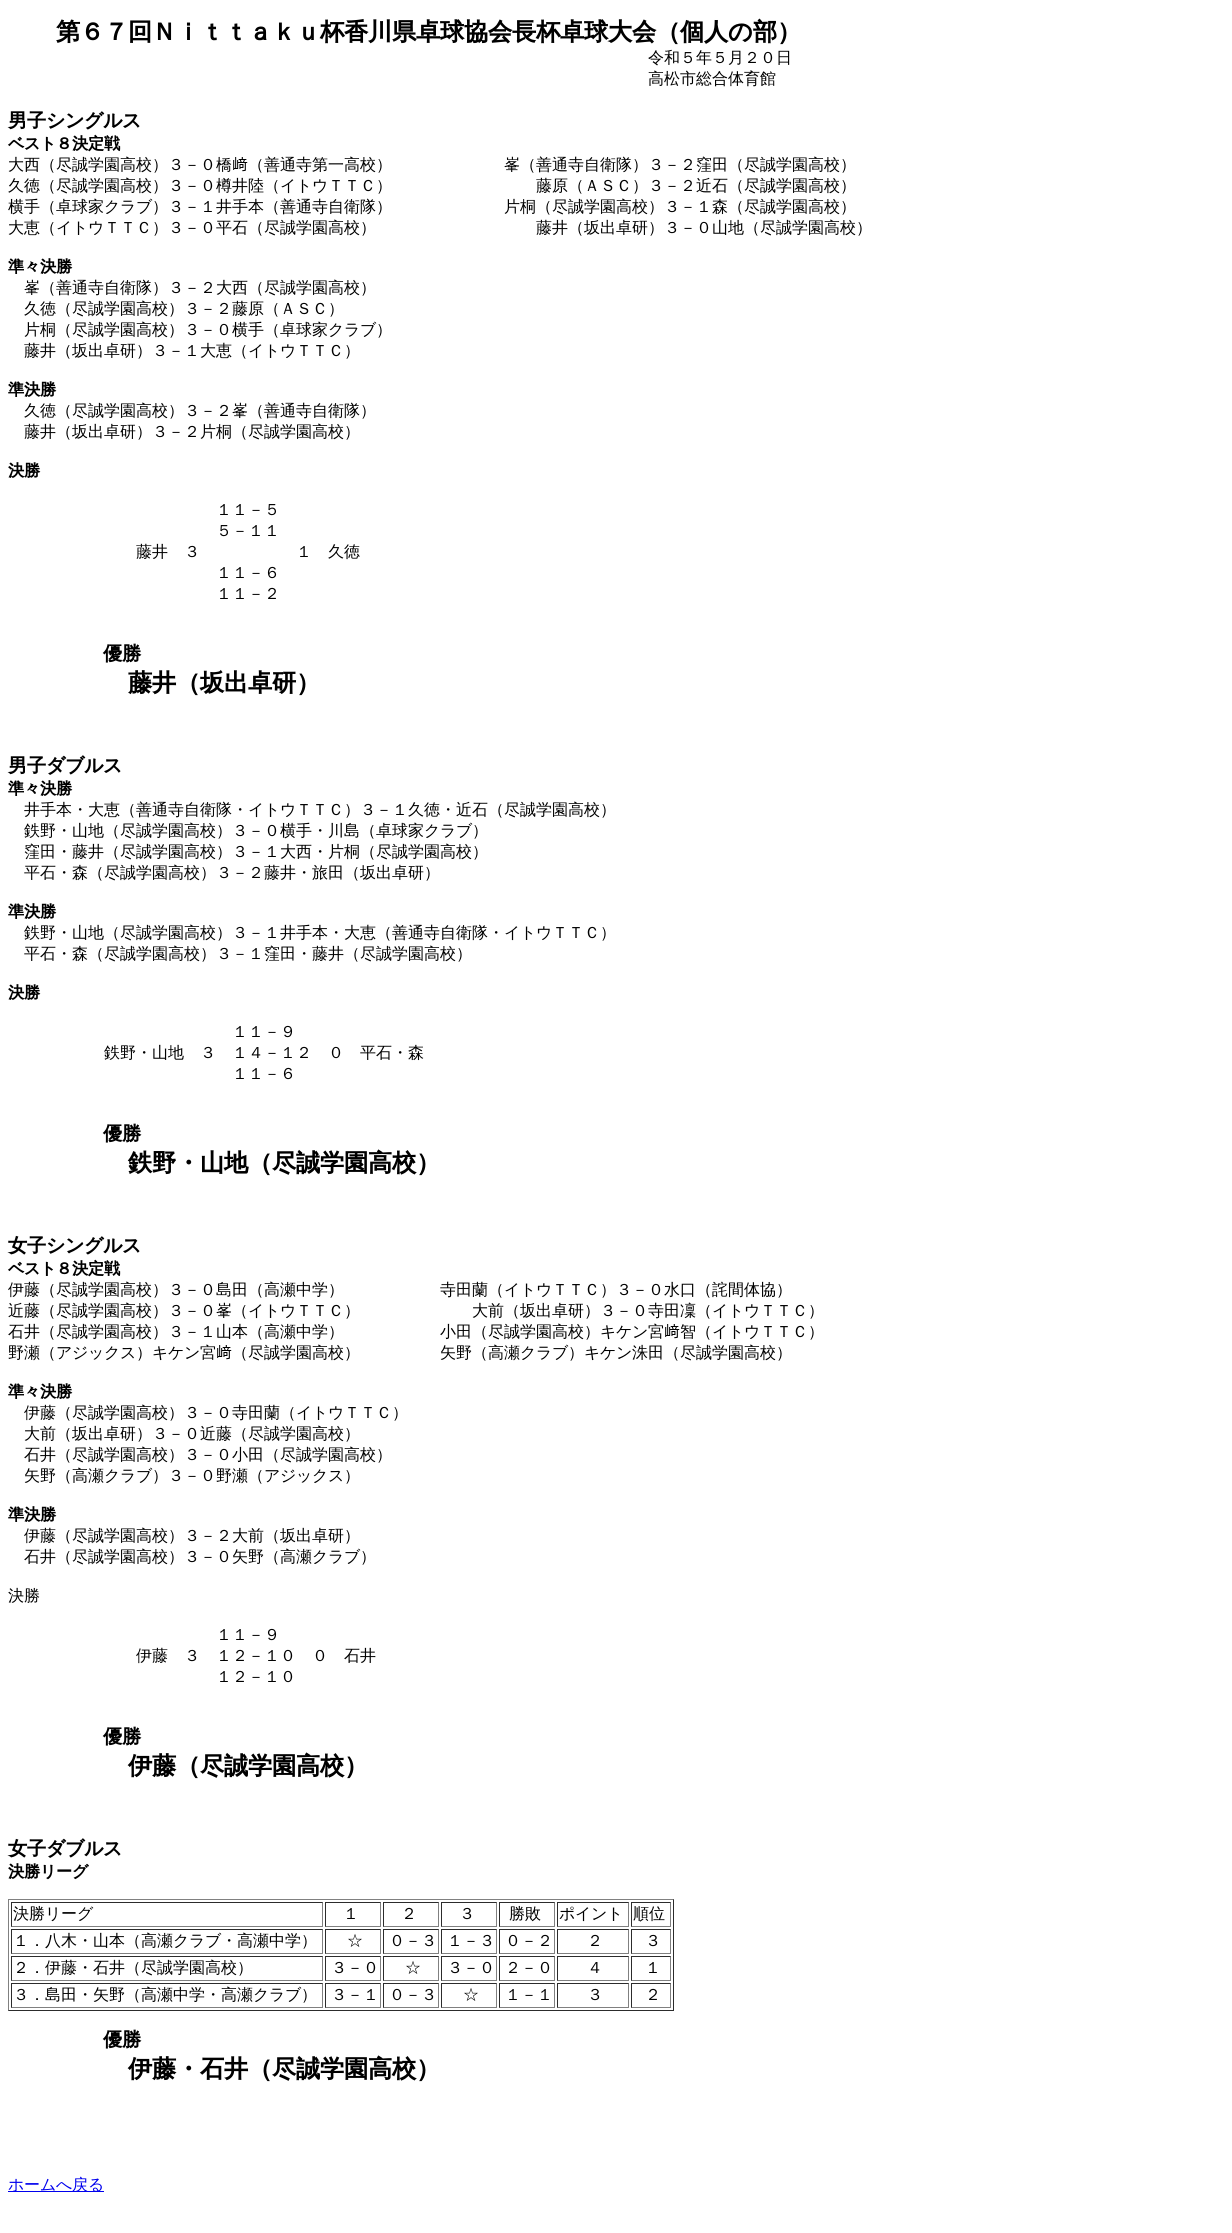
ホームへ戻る (56, 2184)
